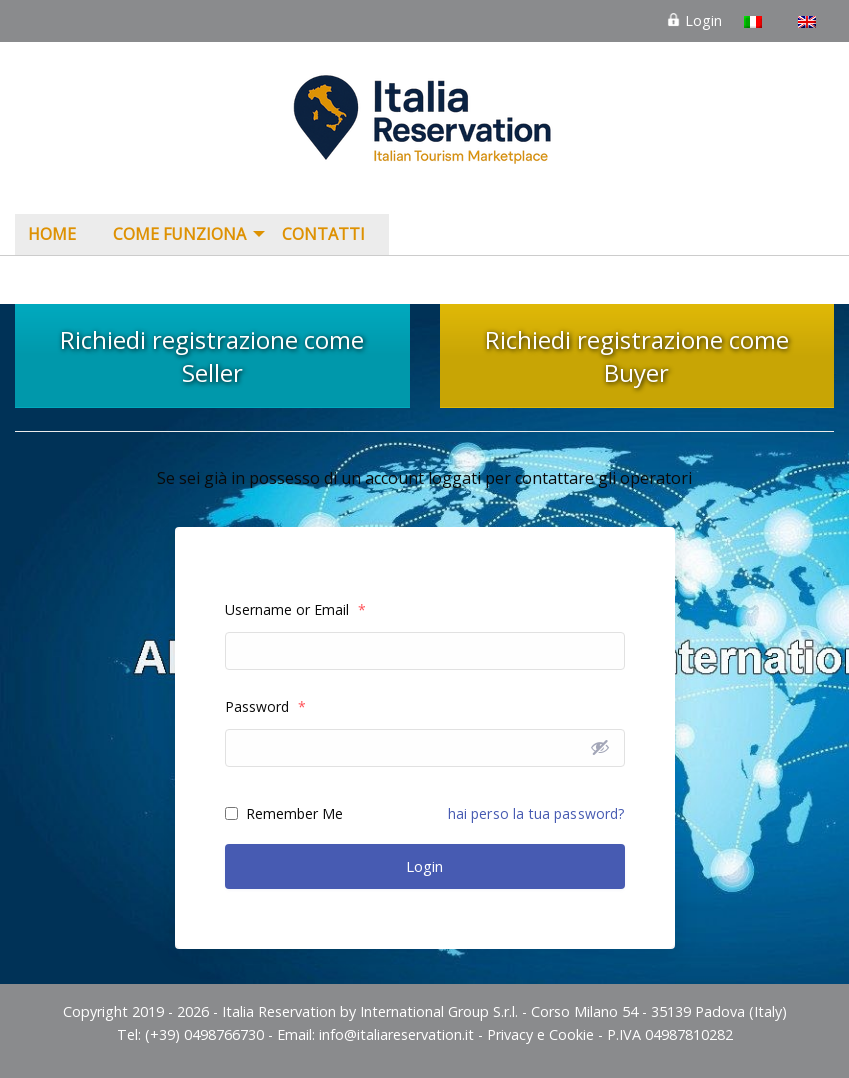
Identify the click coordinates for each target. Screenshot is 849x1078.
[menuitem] (57, 235)
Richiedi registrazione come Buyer (637, 356)
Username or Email (295, 609)
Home (52, 234)
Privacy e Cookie (540, 1034)
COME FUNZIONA (179, 234)
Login (694, 20)
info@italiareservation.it (396, 1034)
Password (265, 706)
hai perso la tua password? (536, 813)
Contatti (323, 234)
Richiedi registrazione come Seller (212, 356)
